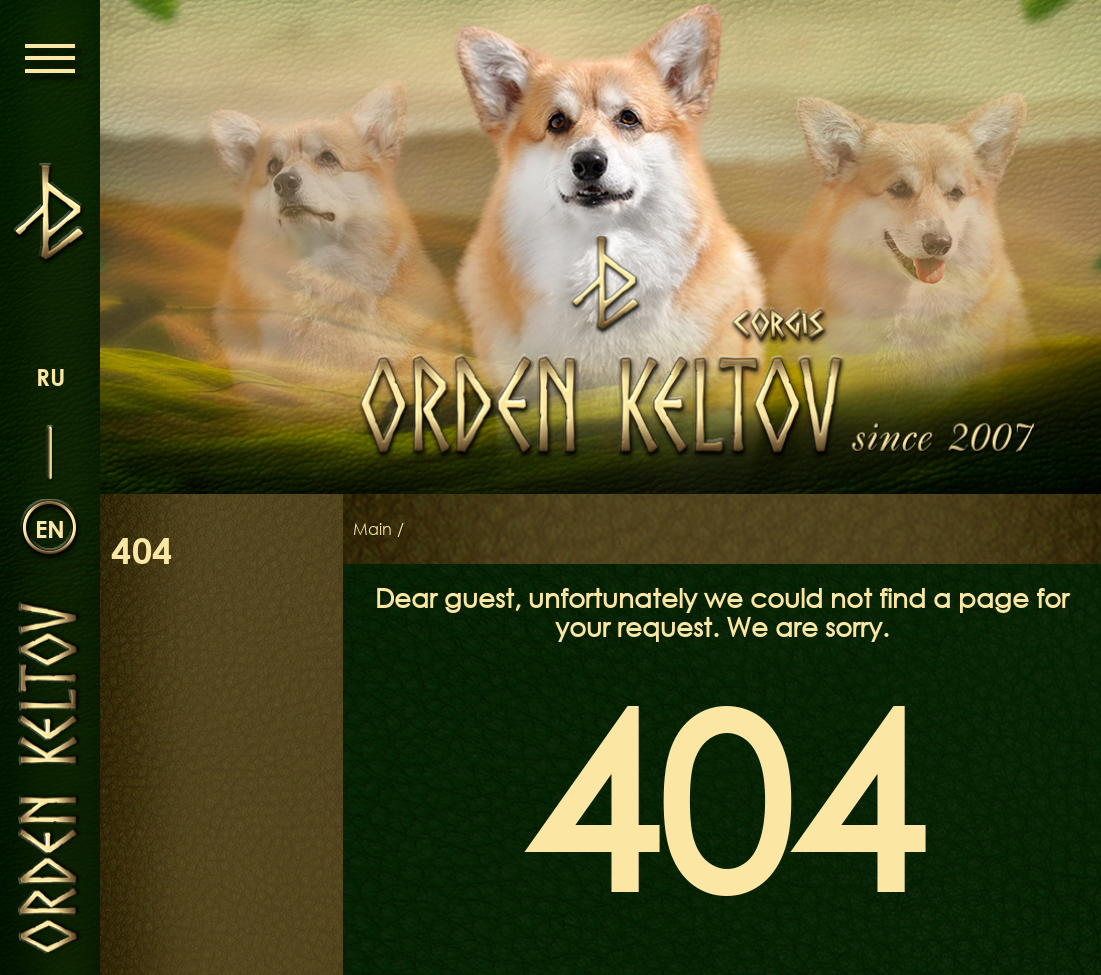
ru (50, 376)
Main (372, 529)
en (50, 528)
